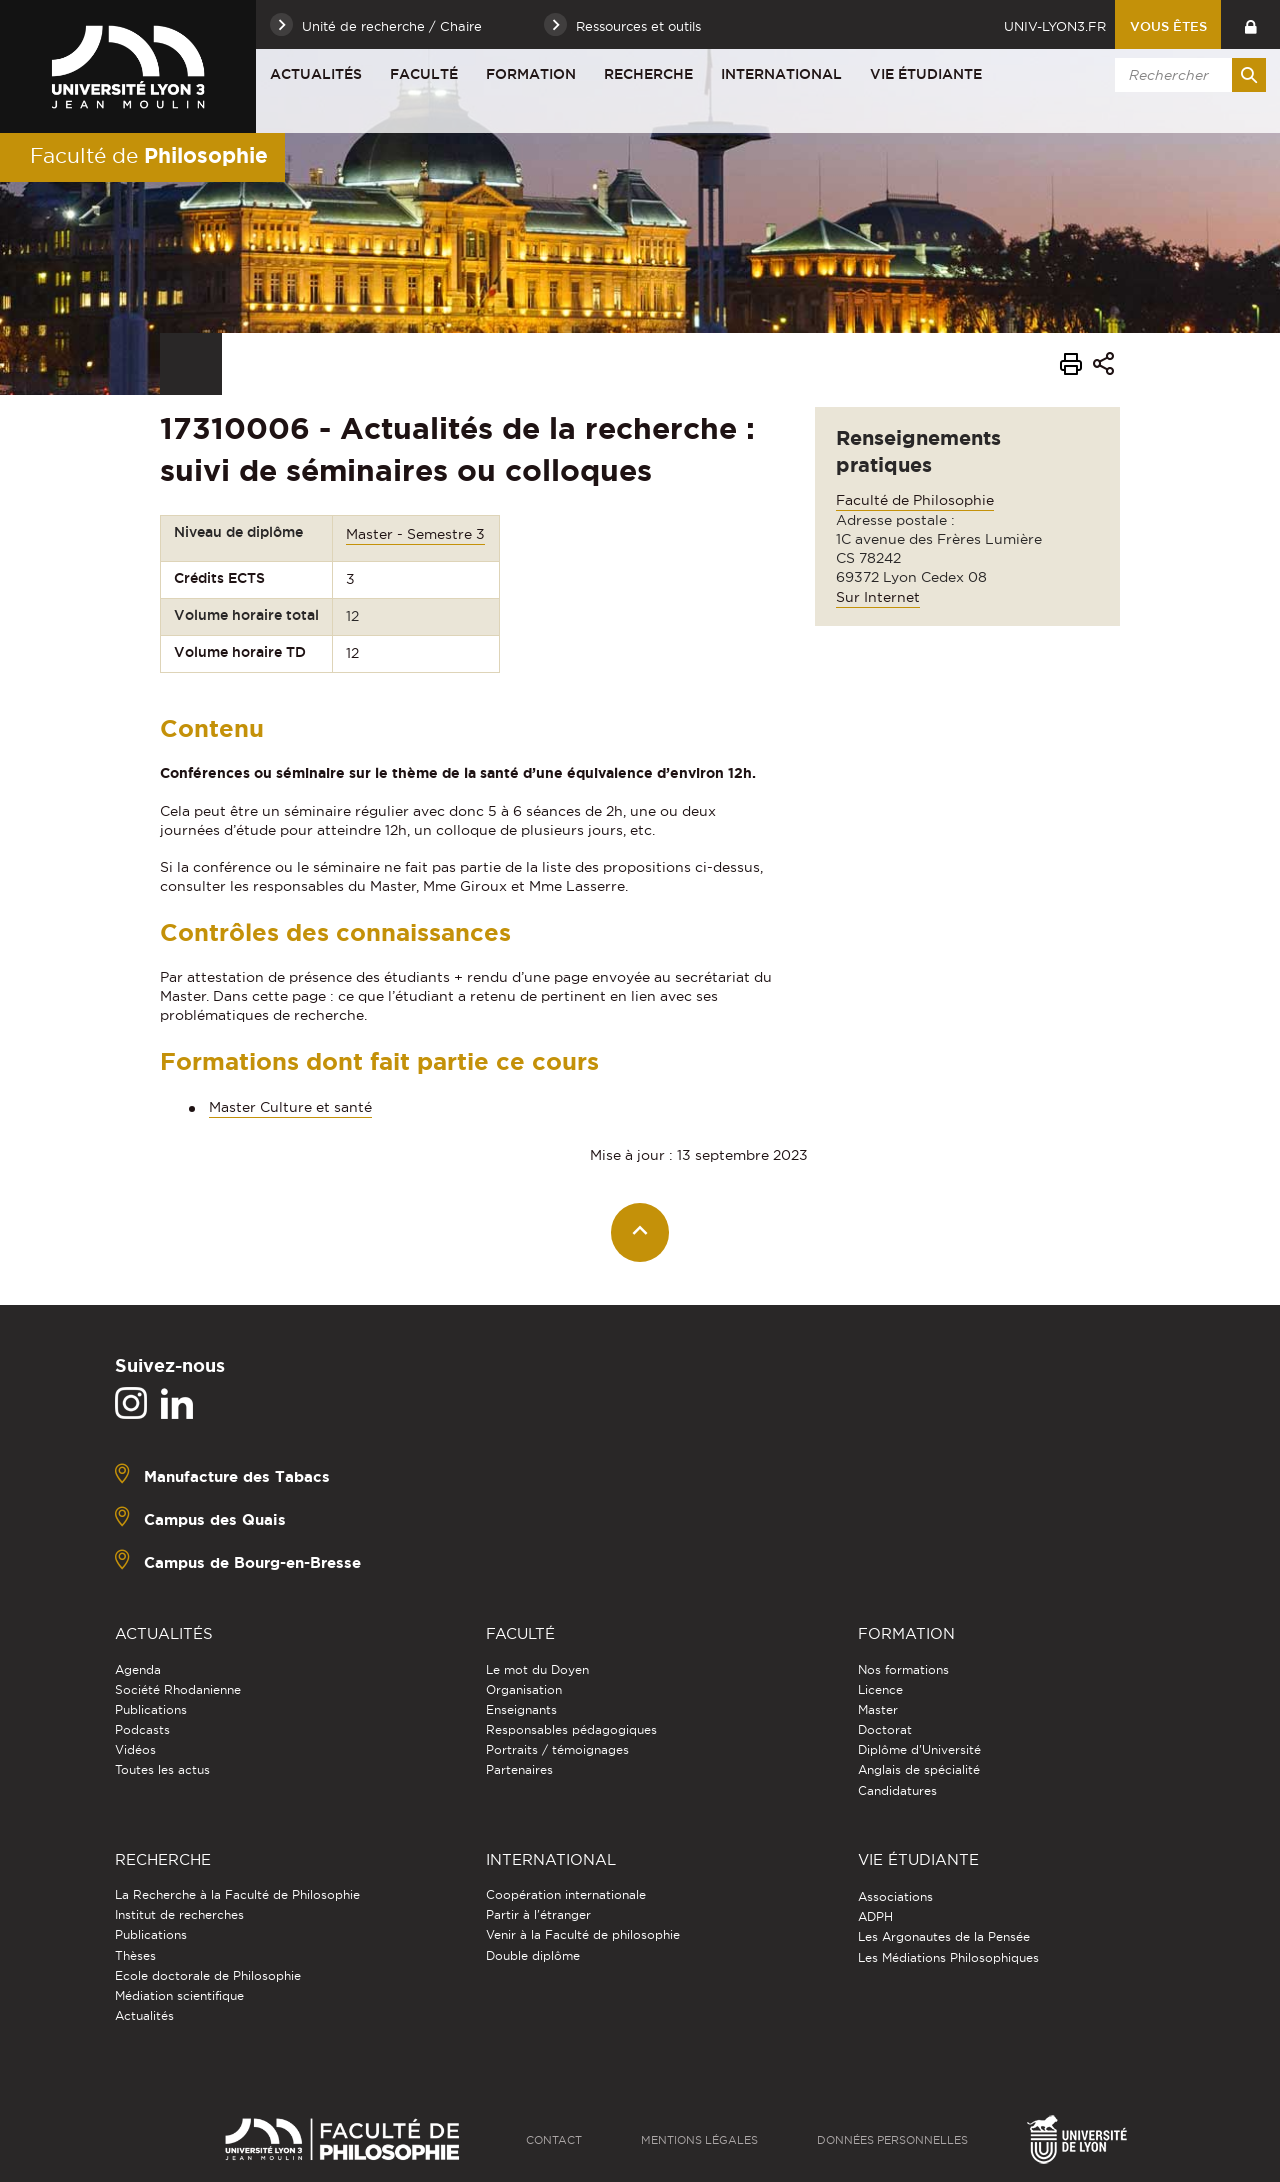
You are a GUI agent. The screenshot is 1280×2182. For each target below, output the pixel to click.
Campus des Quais (215, 1519)
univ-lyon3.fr (1055, 26)
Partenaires (519, 1769)
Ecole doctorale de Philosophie (208, 1975)
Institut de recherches (179, 1914)
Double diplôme (533, 1955)
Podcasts (142, 1729)
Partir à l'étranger (538, 1914)
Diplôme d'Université (919, 1749)
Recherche (648, 74)
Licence (880, 1689)
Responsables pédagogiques (571, 1729)
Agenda (138, 1669)
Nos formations (903, 1669)
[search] (1187, 75)
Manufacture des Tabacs (237, 1476)
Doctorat (885, 1729)
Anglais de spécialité (919, 1769)
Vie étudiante (926, 74)
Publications (151, 1709)
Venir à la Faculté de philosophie (583, 1934)
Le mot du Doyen (537, 1669)
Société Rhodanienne (178, 1689)
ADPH (875, 1916)
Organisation (524, 1689)
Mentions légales (699, 2140)
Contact (554, 2140)
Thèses (135, 1955)
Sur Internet (878, 597)
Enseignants (521, 1709)
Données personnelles (892, 2140)
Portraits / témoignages (557, 1749)
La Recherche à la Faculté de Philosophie (237, 1894)
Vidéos (135, 1749)
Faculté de (149, 155)
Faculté (424, 74)
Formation (531, 74)
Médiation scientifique (179, 1995)
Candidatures (897, 1790)
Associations (895, 1896)
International (781, 74)
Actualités (316, 74)
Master (878, 1709)
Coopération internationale (566, 1894)
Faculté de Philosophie (915, 500)
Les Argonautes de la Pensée (944, 1936)
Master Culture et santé (290, 1107)
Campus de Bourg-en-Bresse (252, 1562)
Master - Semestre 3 (415, 534)
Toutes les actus (162, 1769)
